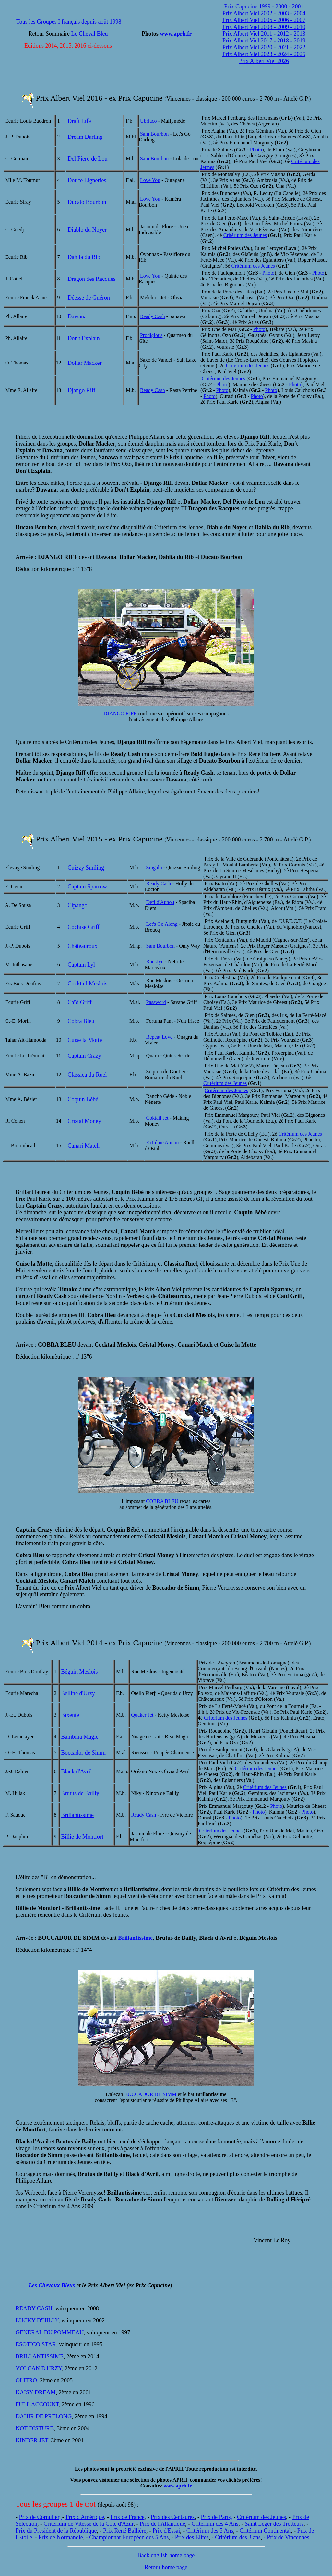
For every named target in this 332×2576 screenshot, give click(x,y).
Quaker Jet (142, 1715)
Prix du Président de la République (56, 2530)
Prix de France (128, 2517)
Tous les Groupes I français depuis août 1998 (68, 21)
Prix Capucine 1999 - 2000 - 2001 (264, 6)
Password (156, 1002)
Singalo (154, 867)
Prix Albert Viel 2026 (264, 61)
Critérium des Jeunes (245, 235)
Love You (150, 180)
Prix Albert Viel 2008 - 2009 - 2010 (263, 27)
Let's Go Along (162, 924)
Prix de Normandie (61, 2537)
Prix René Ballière (124, 2530)
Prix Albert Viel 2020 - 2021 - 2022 (263, 47)
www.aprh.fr (176, 33)
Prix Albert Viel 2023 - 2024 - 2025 (263, 54)
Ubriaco (148, 121)
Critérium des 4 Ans (215, 2524)
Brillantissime (77, 1815)
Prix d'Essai (166, 2530)
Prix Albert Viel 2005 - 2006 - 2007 (263, 20)
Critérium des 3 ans (237, 2537)
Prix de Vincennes (288, 2537)
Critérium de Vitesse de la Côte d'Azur (88, 2524)
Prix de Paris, (216, 2517)
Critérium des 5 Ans (209, 2530)
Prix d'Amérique (84, 2517)
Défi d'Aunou (160, 902)
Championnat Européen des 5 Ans (129, 2537)
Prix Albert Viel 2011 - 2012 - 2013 (263, 33)
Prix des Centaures (173, 2517)
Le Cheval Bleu (89, 33)
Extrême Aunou (162, 1142)
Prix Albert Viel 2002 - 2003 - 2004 (263, 13)
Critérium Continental (265, 2530)
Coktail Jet (157, 1118)
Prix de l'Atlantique (162, 2524)
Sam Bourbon (154, 134)
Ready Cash (152, 316)
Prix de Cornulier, (40, 2517)
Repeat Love (159, 1037)
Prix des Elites (192, 2537)
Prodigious (151, 335)
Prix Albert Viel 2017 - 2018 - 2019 (263, 40)
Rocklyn (155, 961)
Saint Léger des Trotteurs (274, 2524)
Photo (256, 149)
